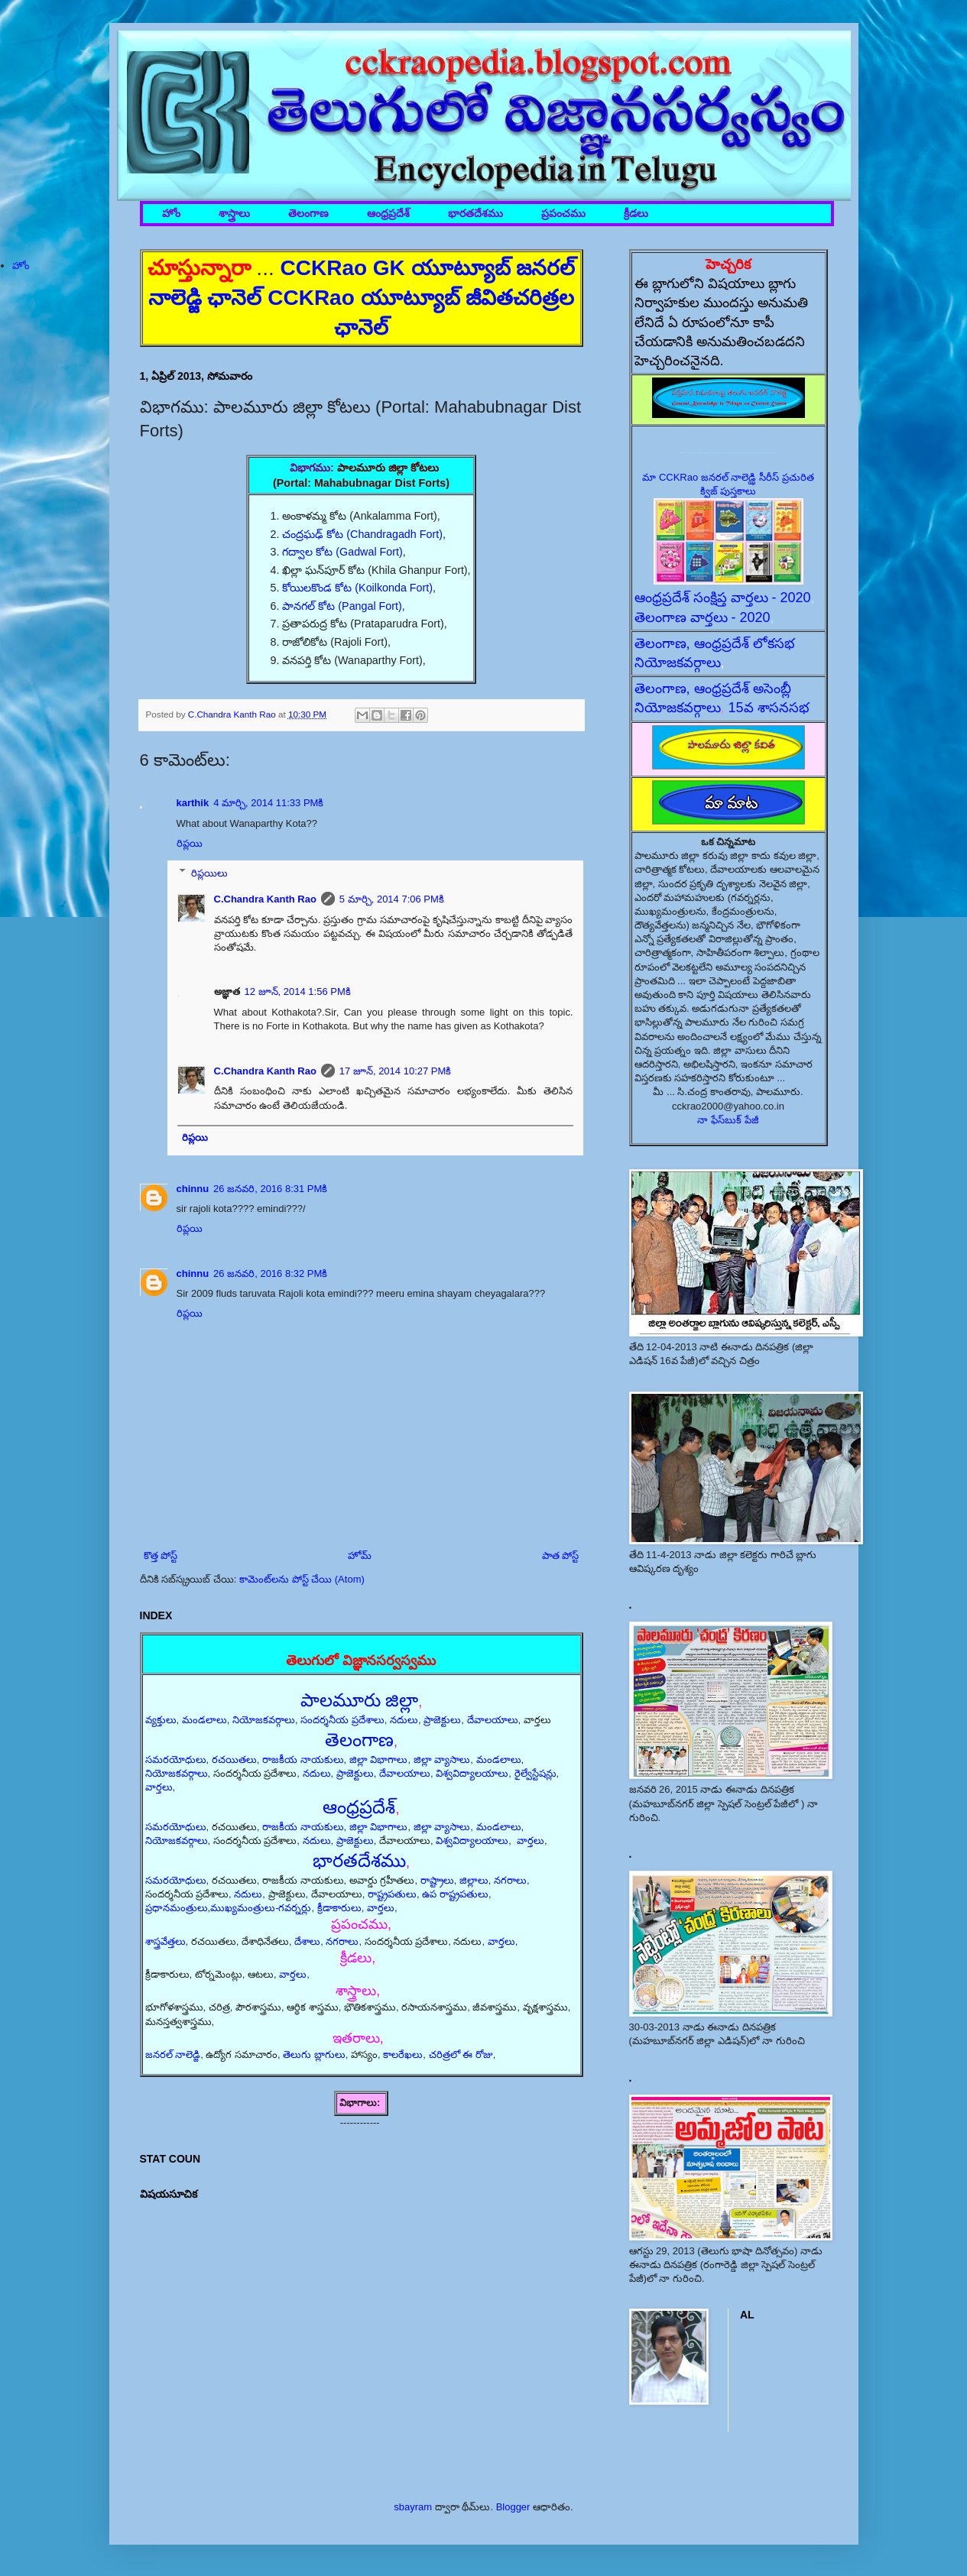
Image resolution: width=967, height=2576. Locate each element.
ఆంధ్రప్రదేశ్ (388, 213)
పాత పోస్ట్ (560, 1555)
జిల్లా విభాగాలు (378, 1759)
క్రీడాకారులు (339, 1907)
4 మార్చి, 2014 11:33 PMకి (268, 802)
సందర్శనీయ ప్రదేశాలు (342, 1719)
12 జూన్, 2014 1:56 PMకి (298, 991)
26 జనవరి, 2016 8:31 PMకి (270, 1188)
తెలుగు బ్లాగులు (314, 2054)
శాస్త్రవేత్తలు (165, 1941)
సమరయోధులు (175, 1759)
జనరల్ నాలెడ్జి (173, 2054)
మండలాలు (204, 1719)
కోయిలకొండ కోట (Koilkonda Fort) (357, 588)
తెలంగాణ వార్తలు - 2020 (702, 617)
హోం (171, 213)
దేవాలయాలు (492, 1719)
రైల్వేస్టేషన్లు (535, 1773)
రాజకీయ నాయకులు (303, 1759)
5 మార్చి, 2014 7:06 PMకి (391, 899)
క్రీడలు (636, 213)
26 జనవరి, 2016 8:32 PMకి (270, 1273)
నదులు (404, 1719)
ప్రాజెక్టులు (442, 1719)
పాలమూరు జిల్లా (359, 1700)
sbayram (413, 2507)
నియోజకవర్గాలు (263, 1719)
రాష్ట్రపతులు (392, 1894)
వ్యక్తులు (161, 1719)
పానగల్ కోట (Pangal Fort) (341, 606)
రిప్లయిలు (209, 872)
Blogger (513, 2507)
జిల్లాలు (473, 1880)
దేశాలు (307, 1941)
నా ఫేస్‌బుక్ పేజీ (727, 1120)
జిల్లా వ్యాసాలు (442, 1759)
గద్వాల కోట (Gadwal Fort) (342, 552)
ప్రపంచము (563, 213)
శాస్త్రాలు (234, 213)
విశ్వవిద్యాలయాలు (472, 1773)
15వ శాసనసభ (769, 707)
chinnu (193, 1188)
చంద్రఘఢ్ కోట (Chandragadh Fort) (362, 534)
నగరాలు (510, 1880)
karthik (193, 802)
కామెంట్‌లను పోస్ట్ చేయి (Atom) (302, 1579)
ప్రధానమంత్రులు (176, 1907)
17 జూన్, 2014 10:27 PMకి (395, 1071)
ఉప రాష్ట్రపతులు (455, 1894)
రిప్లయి (190, 843)
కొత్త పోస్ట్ (161, 1555)
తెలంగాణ (308, 213)
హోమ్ (360, 1555)
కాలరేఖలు (403, 2054)
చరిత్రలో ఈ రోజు (461, 2054)
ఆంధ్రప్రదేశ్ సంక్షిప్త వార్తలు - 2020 (722, 597)
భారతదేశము (475, 213)
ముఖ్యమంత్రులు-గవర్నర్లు (260, 1907)
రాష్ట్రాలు (437, 1880)
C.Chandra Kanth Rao (265, 899)
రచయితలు (234, 1759)
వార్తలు (159, 1787)
